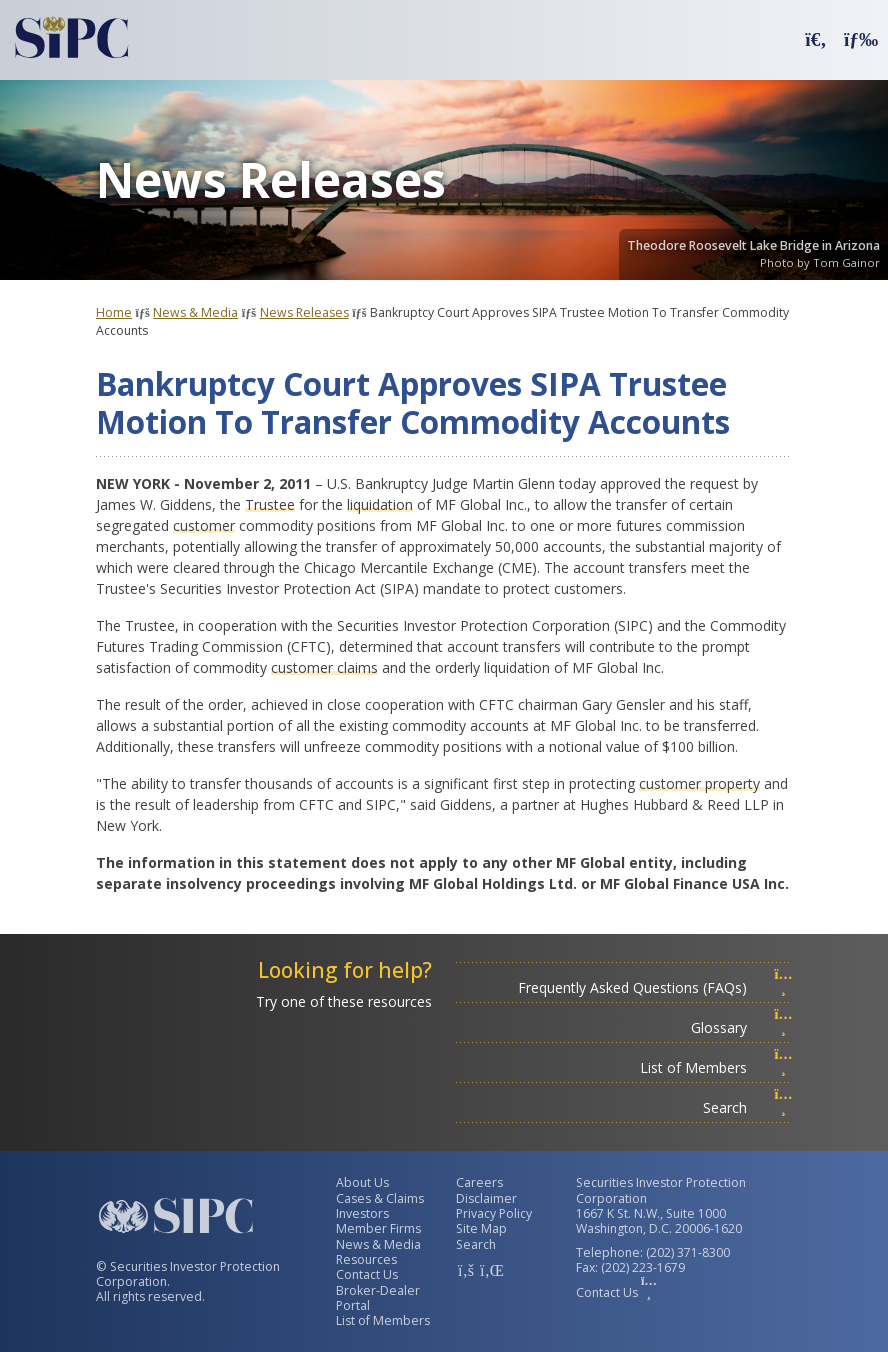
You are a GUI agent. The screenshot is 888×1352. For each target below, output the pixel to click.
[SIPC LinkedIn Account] (490, 1270)
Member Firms (378, 1228)
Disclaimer (486, 1198)
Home (114, 312)
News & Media (195, 312)
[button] (816, 38)
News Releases (304, 312)
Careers (479, 1182)
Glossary (742, 1027)
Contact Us (367, 1274)
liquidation (380, 504)
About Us (362, 1182)
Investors (362, 1213)
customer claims (324, 667)
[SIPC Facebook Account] (466, 1270)
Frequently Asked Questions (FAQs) (655, 987)
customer (204, 525)
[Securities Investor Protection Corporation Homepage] (72, 38)
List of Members (716, 1067)
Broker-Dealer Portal (378, 1298)
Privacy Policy (494, 1213)
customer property (699, 783)
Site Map (481, 1228)
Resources (366, 1259)
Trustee (270, 504)
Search (748, 1107)
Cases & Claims (380, 1198)
